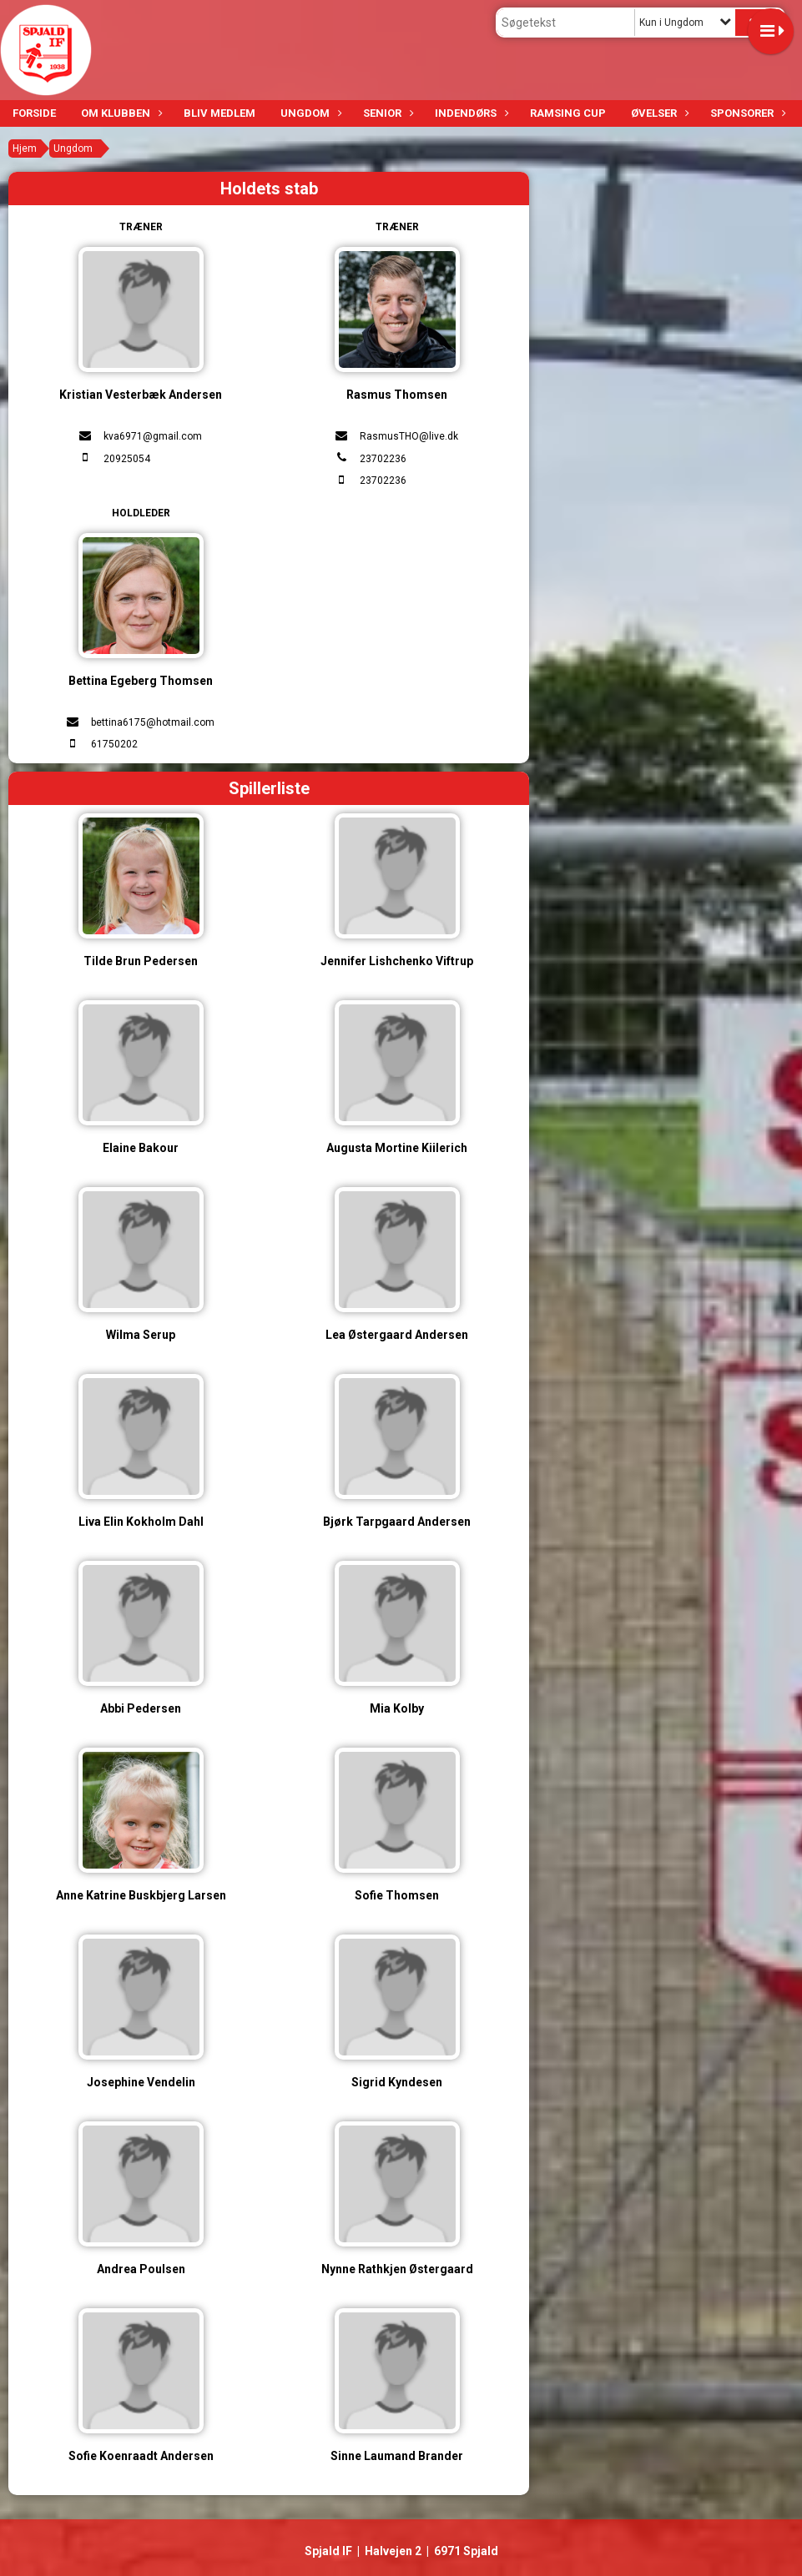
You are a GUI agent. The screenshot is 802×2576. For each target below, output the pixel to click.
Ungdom (309, 113)
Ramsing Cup (568, 113)
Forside (34, 113)
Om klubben (120, 113)
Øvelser (658, 113)
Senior (386, 113)
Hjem (25, 148)
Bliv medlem (219, 113)
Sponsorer (746, 113)
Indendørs (470, 113)
